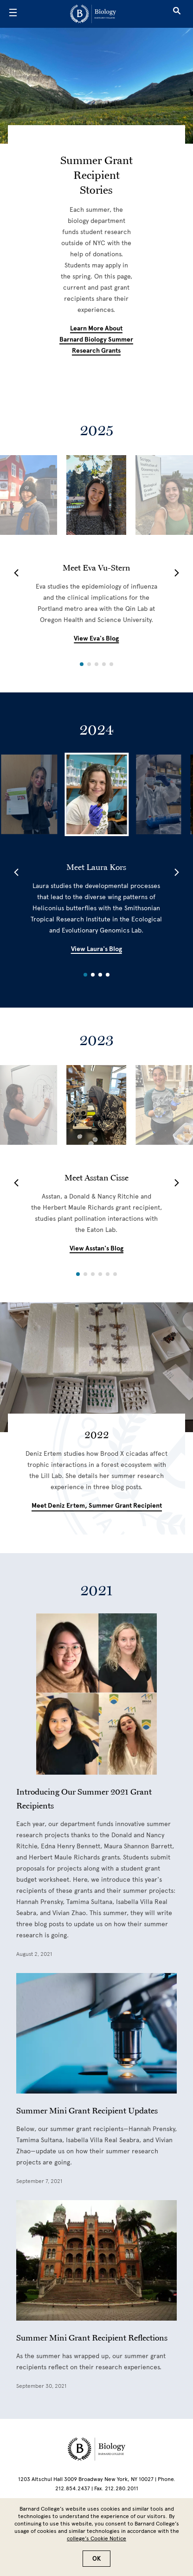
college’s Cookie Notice (96, 2538)
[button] (16, 573)
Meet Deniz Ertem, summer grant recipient (97, 1506)
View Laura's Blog (96, 949)
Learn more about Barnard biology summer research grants (96, 339)
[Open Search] (177, 14)
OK (96, 2559)
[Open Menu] (13, 14)
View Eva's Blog (96, 638)
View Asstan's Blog (96, 1248)
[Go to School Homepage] (93, 14)
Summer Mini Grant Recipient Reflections (91, 2337)
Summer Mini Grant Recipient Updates (87, 2110)
